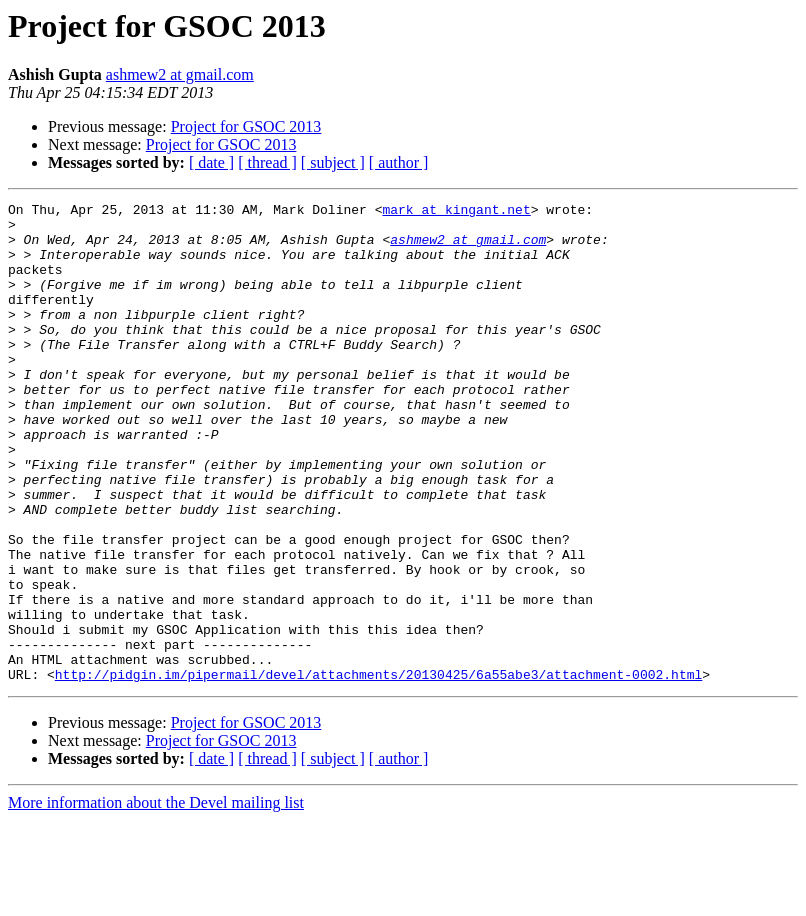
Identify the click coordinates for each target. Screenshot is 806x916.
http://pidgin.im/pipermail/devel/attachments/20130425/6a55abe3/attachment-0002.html (378, 770)
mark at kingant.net (456, 212)
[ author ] (399, 162)
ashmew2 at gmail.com (180, 74)
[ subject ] (333, 162)
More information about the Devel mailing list (156, 898)
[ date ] (211, 162)
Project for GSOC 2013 (246, 126)
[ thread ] (267, 162)
